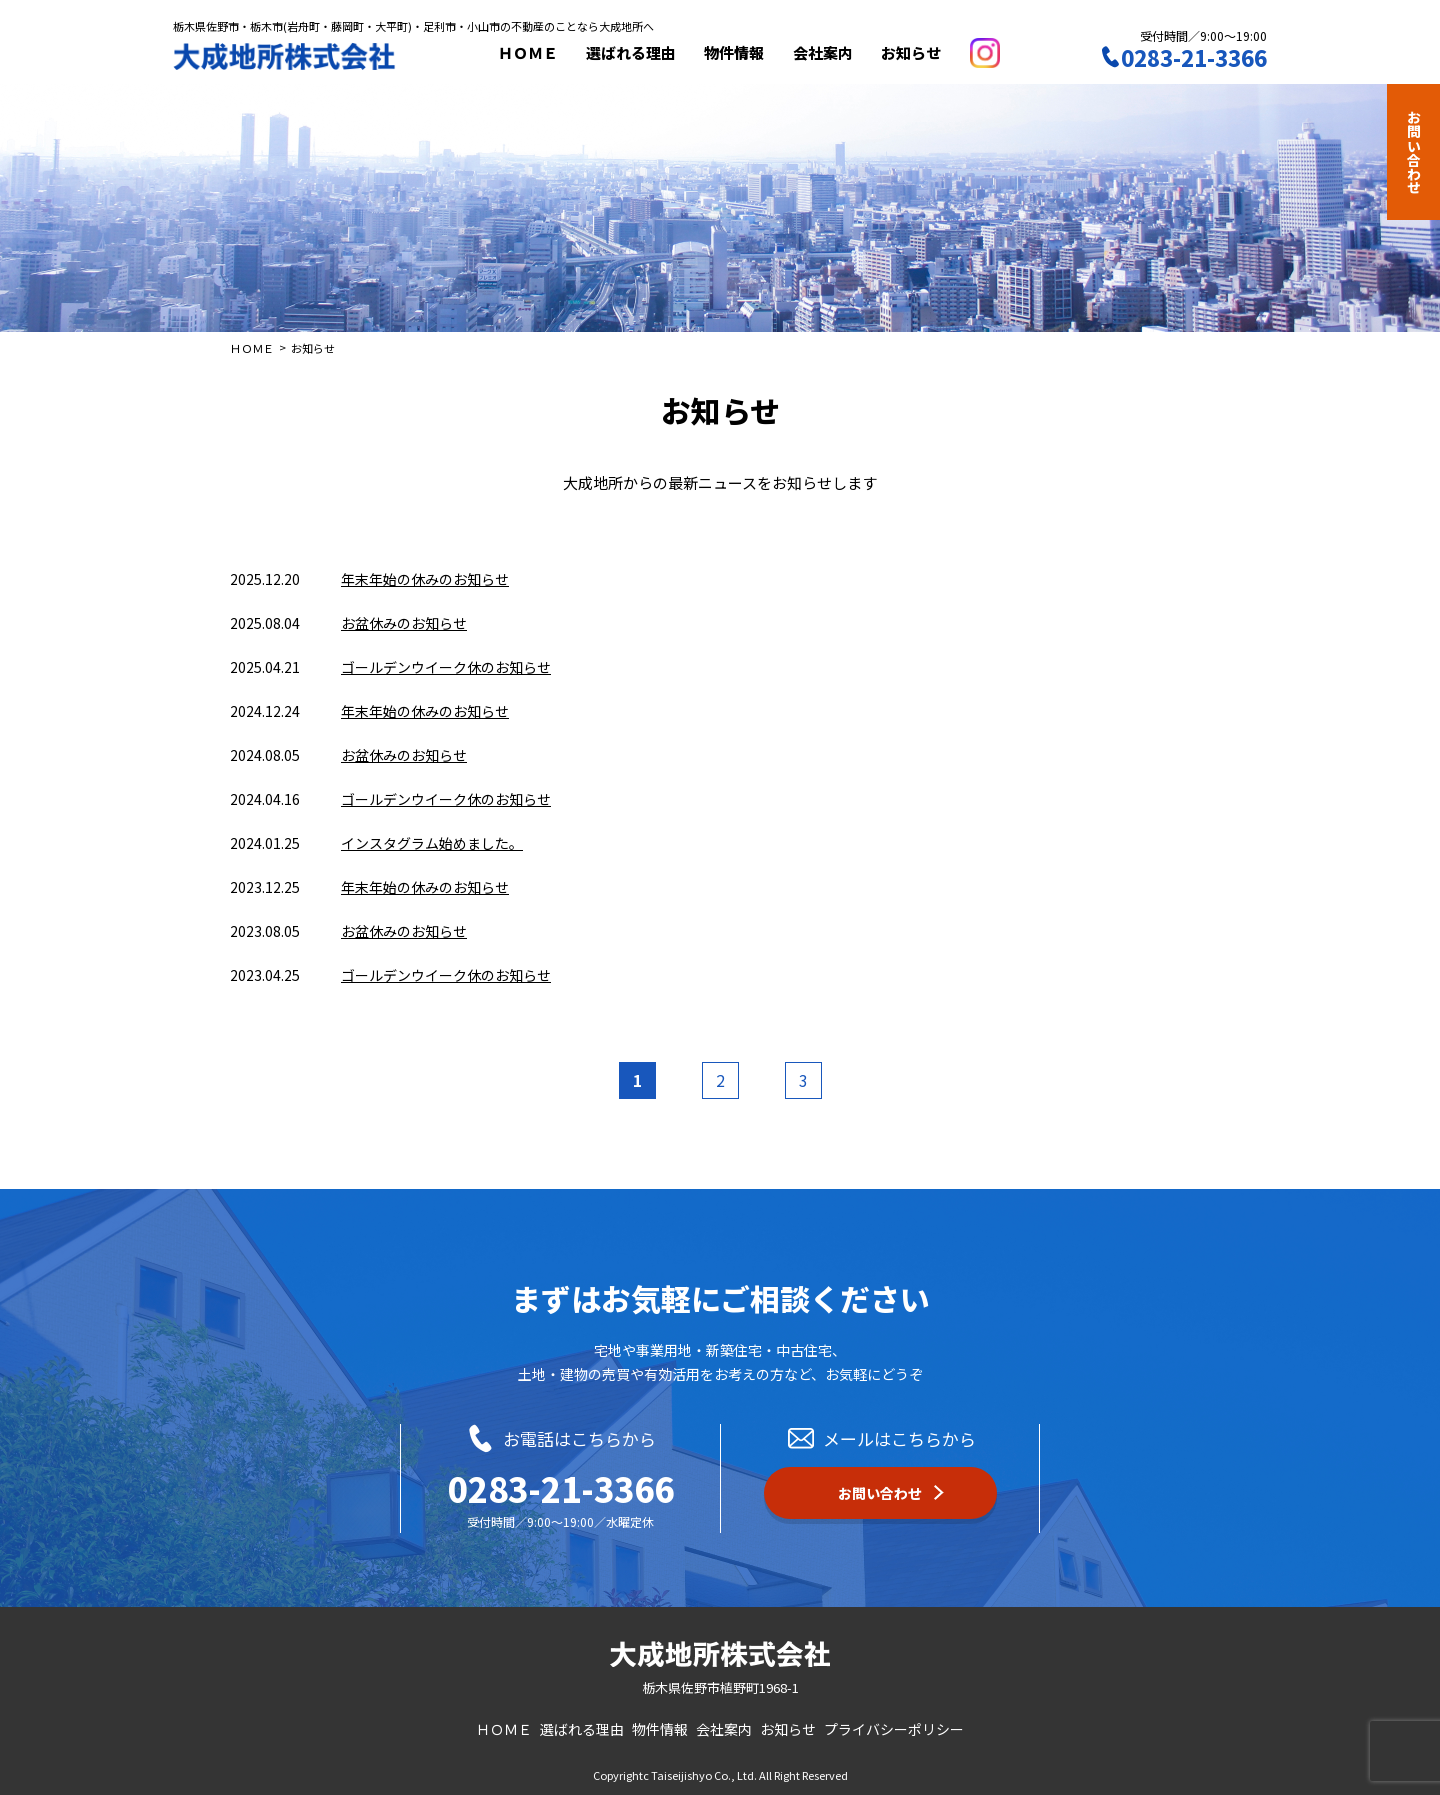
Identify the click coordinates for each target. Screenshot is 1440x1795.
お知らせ (918, 52)
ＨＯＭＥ (535, 52)
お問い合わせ (1414, 152)
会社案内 (830, 52)
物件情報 (741, 52)
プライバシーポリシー (894, 1729)
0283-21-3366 (561, 1489)
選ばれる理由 (638, 52)
